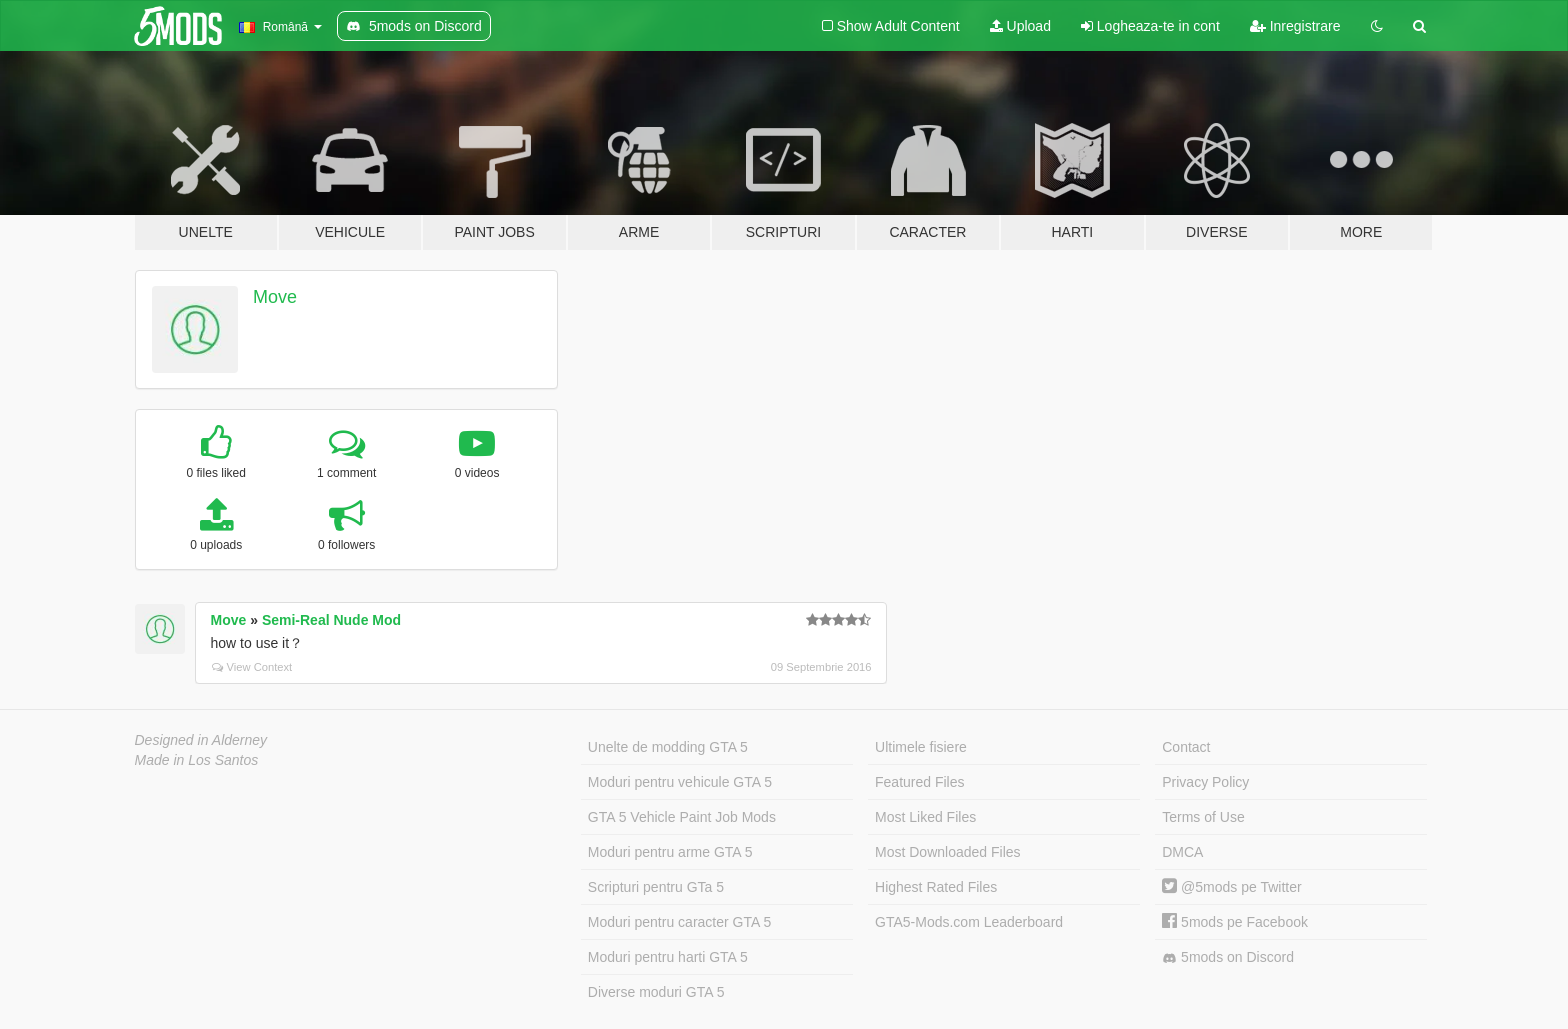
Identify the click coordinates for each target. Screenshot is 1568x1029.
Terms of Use (1203, 817)
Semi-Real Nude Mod (331, 620)
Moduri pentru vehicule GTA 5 (680, 782)
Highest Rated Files (936, 887)
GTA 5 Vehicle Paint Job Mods (682, 817)
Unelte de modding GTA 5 (668, 747)
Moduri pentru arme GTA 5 (670, 852)
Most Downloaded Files (948, 852)
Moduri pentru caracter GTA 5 (679, 922)
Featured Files (919, 782)
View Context (252, 667)
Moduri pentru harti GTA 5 (668, 957)
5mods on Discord (1228, 957)
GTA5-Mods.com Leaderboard (969, 922)
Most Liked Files (925, 817)
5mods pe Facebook (1235, 922)
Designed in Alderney (201, 740)
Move (275, 297)
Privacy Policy (1205, 782)
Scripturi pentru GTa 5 (656, 887)
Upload (1020, 26)
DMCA (1182, 852)
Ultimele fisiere (921, 747)
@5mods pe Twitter (1231, 887)
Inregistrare (1295, 26)
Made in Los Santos (197, 760)
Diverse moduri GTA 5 (656, 992)
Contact (1186, 747)
